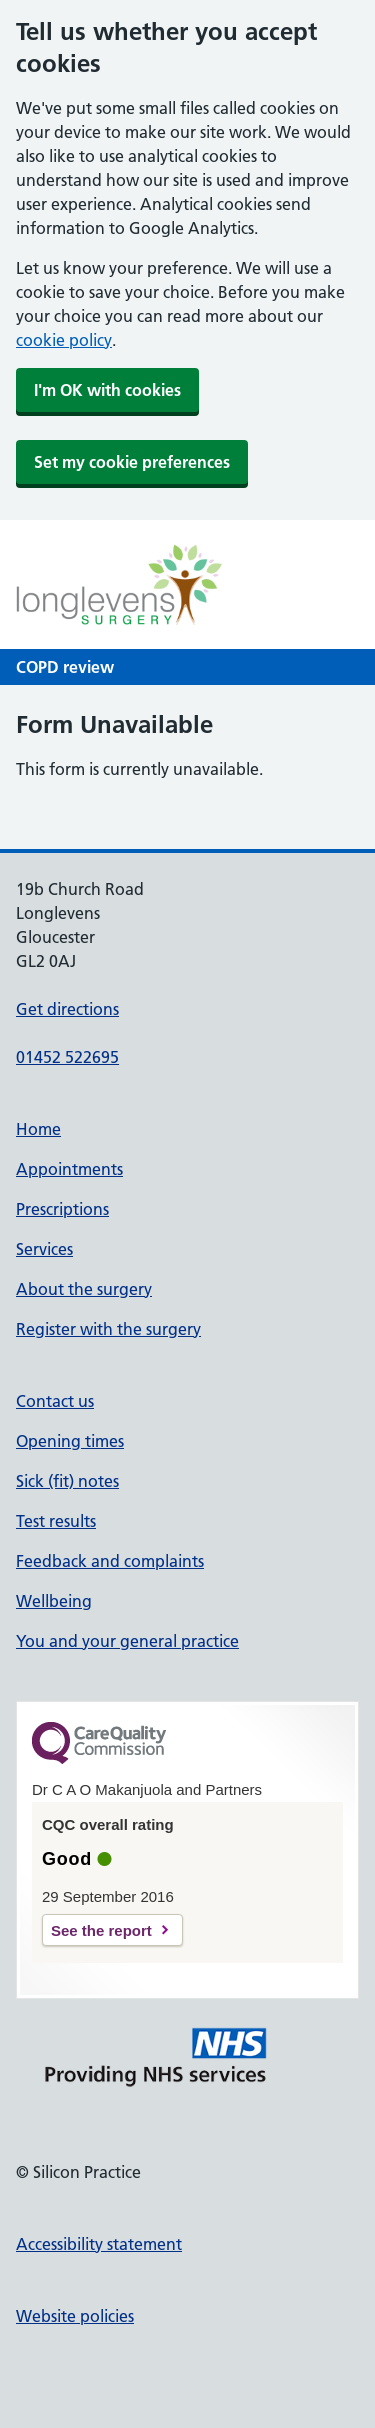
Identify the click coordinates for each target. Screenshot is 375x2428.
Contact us (55, 1401)
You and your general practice (127, 1641)
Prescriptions (62, 1209)
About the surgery (84, 1289)
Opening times (70, 1441)
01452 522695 (67, 1057)
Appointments (69, 1169)
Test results (56, 1521)
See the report (101, 1930)
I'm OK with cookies (107, 390)
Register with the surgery (108, 1329)
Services (44, 1249)
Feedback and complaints (110, 1561)
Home (38, 1129)
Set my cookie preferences (132, 462)
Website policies (75, 2316)
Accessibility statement (99, 2244)
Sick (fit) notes (67, 1481)
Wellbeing (54, 1601)
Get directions (67, 1009)
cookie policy (64, 340)
